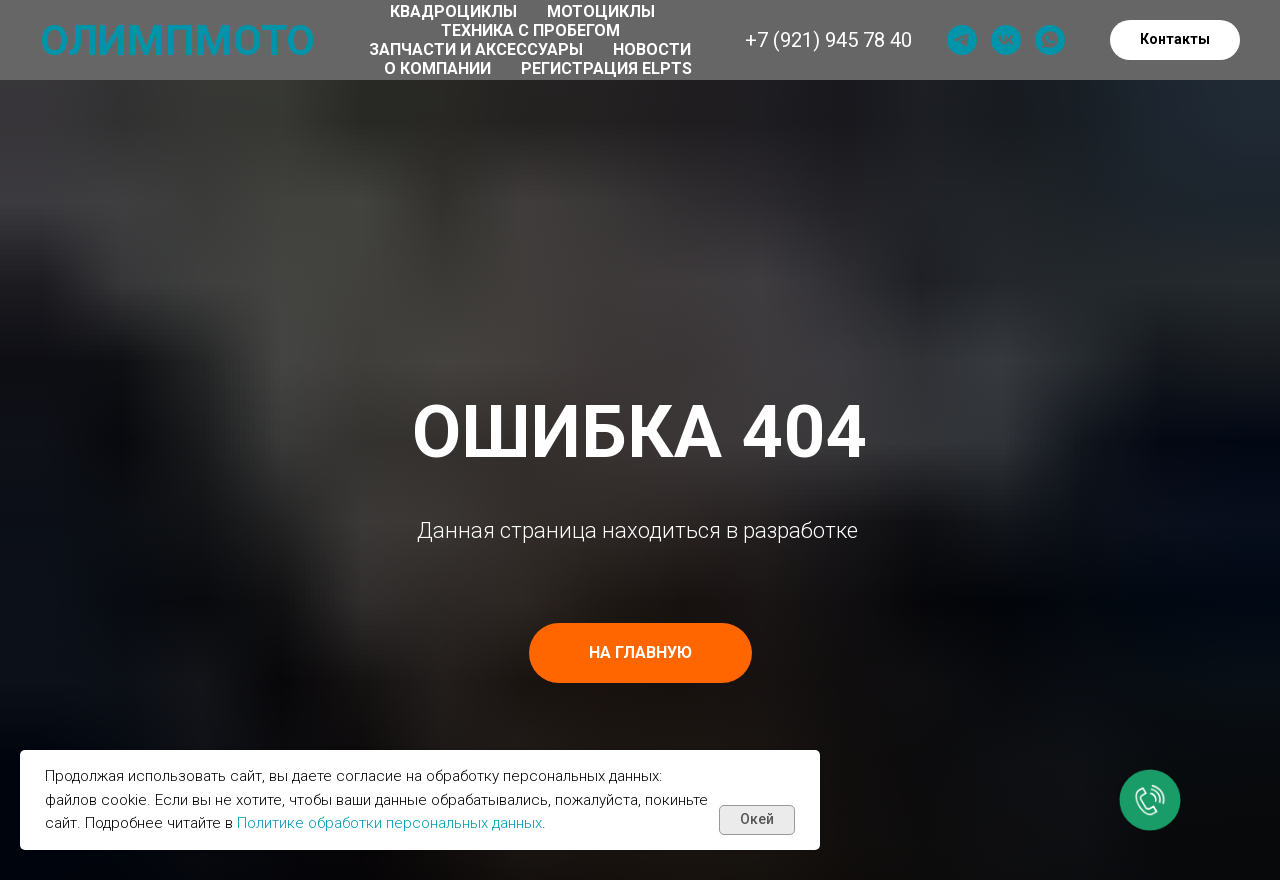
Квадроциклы (453, 11)
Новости (652, 49)
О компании (437, 68)
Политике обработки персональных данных (389, 823)
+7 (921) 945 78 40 (828, 40)
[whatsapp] (1050, 40)
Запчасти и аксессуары (476, 49)
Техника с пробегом (530, 30)
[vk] (1006, 40)
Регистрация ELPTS (606, 68)
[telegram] (962, 40)
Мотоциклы (601, 11)
